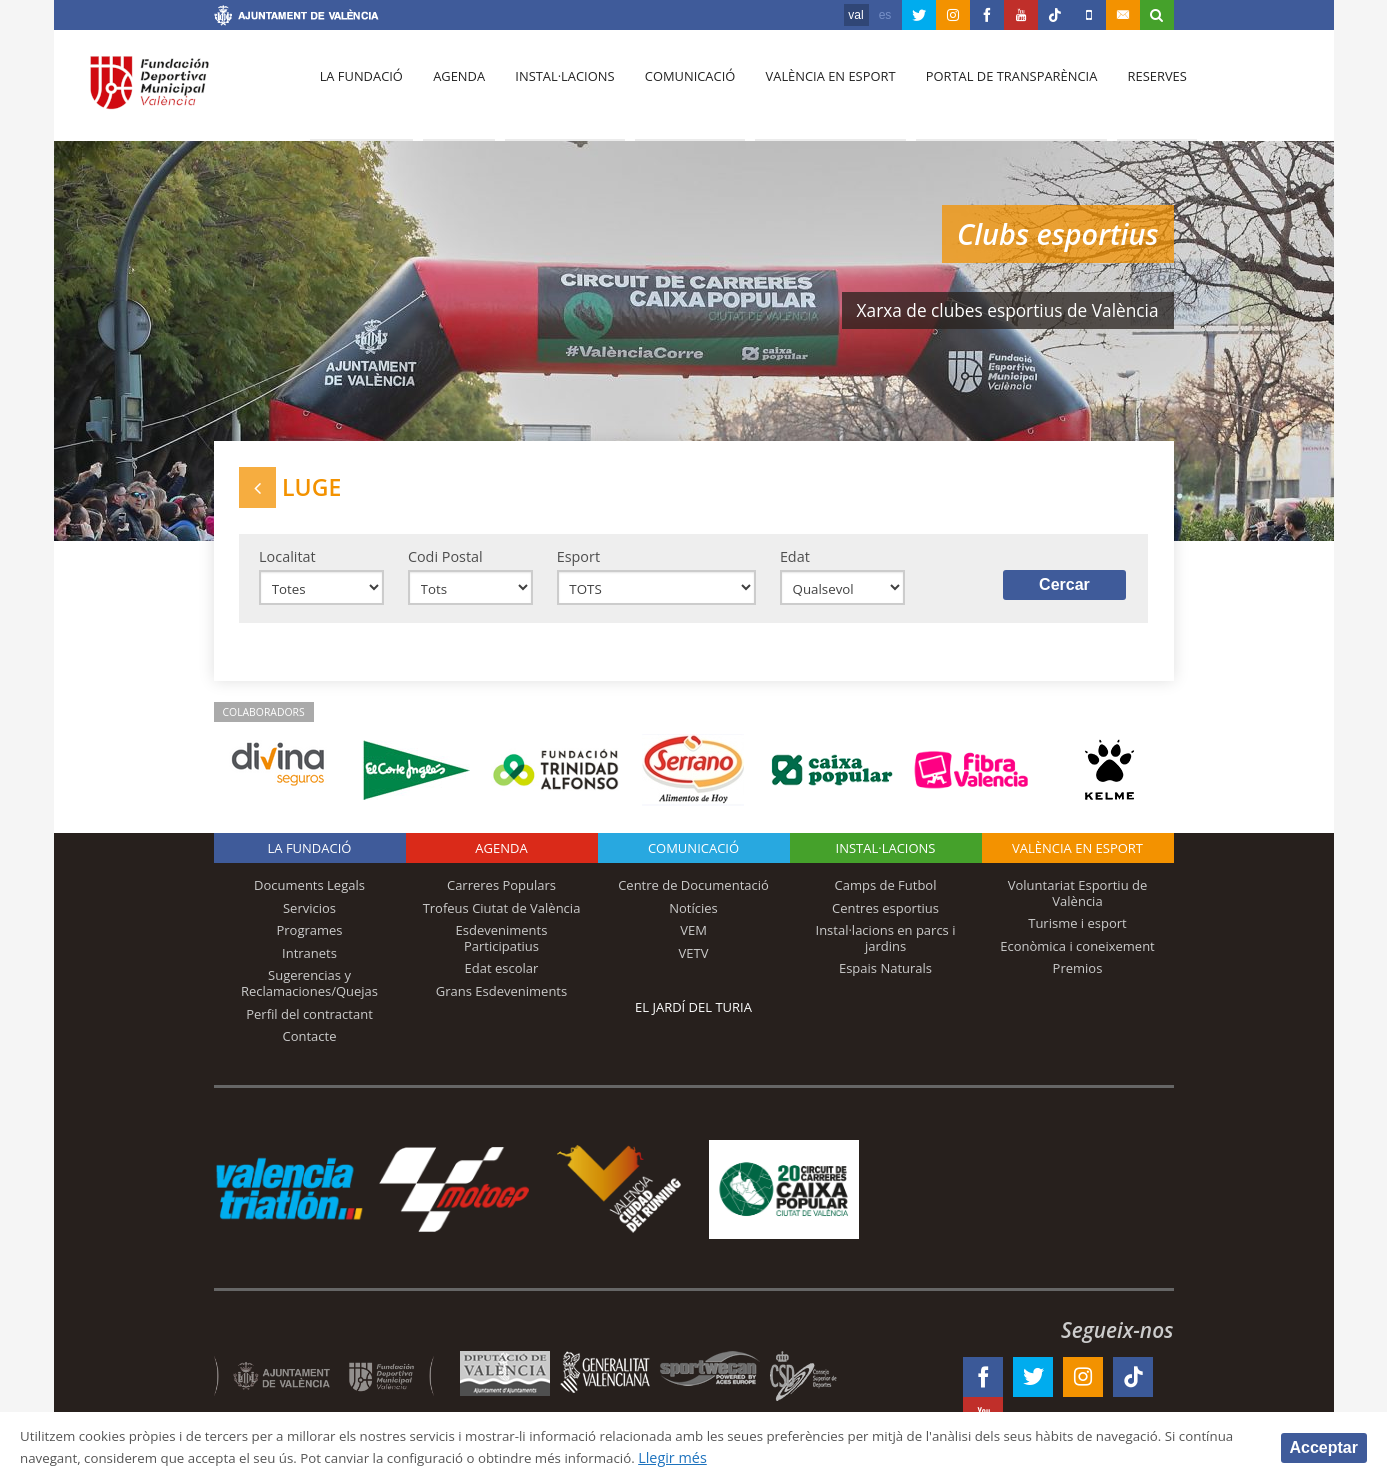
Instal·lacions (556, 91)
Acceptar (1324, 1446)
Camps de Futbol (886, 895)
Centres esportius (885, 918)
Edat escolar (502, 978)
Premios (1078, 978)
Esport (578, 562)
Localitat (287, 562)
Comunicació (677, 91)
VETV (694, 963)
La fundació (360, 91)
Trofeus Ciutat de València (502, 918)
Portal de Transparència (992, 91)
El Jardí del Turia (693, 1017)
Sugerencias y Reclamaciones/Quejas (309, 993)
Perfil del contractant (309, 1023)
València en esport (814, 91)
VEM (693, 940)
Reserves (1135, 91)
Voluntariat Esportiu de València (1078, 903)
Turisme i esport (1077, 933)
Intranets (309, 963)
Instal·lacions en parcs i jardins (886, 948)
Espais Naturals (885, 978)
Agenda (453, 91)
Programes (309, 940)
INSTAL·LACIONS (886, 858)
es (885, 15)
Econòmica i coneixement (1077, 956)
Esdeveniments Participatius (502, 948)
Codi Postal (445, 562)
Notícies (693, 918)
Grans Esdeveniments (501, 1001)
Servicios (309, 918)
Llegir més (801, 1457)
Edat (795, 562)
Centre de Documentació (693, 895)
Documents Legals (309, 895)
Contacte (310, 1046)
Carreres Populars (501, 895)
